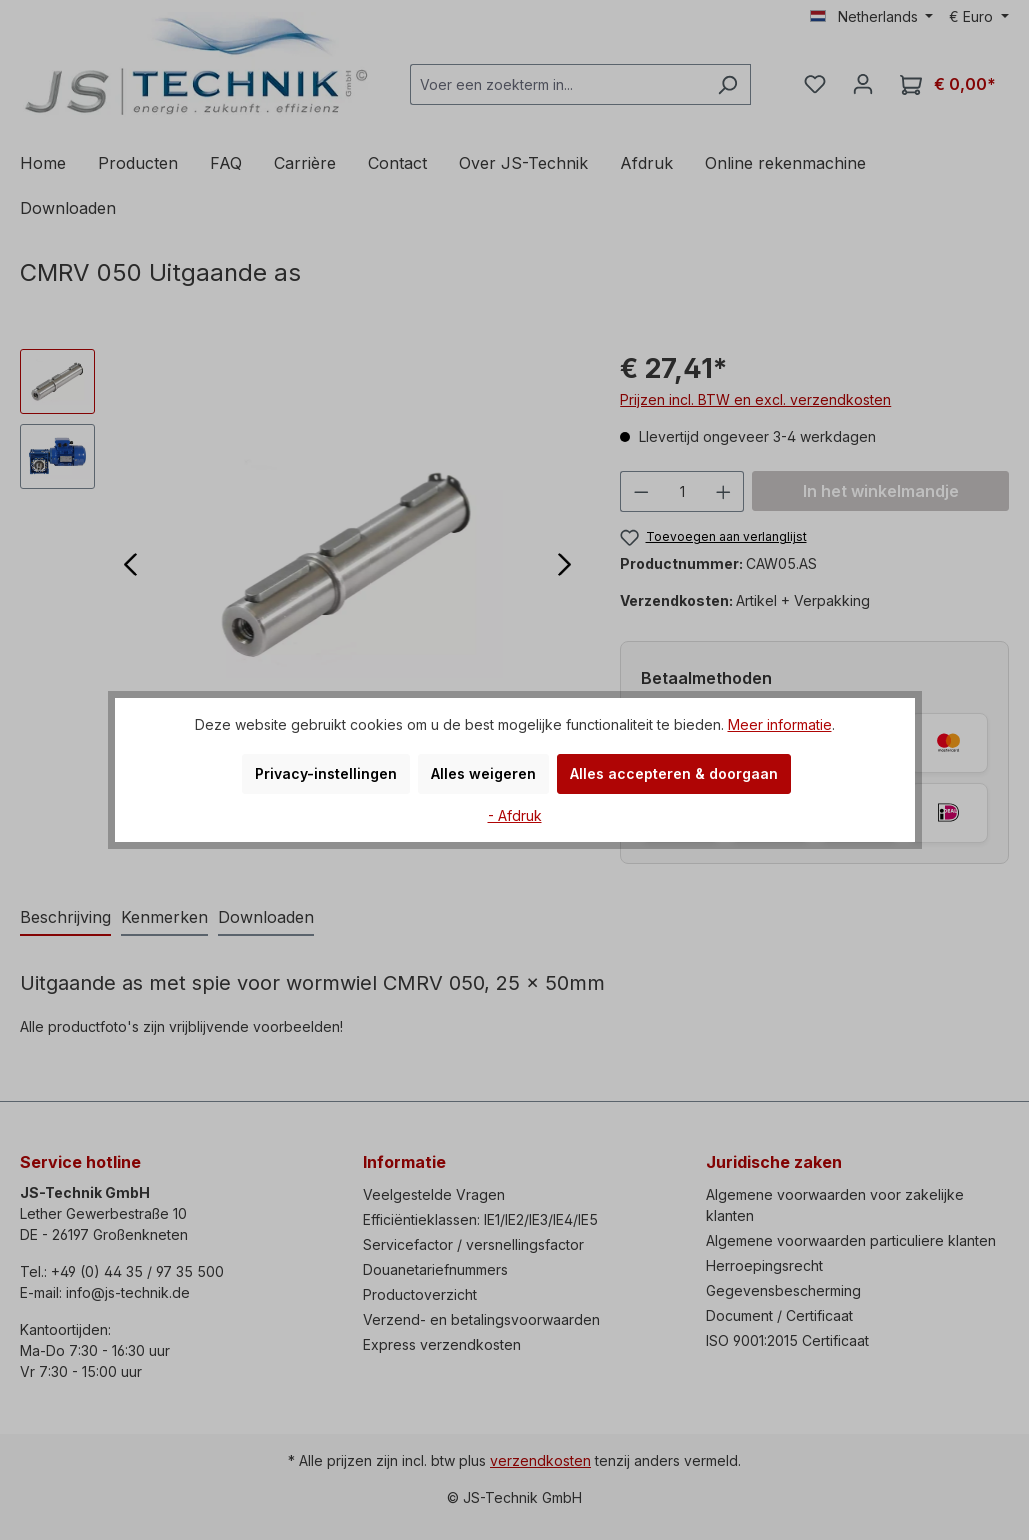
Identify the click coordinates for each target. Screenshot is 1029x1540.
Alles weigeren (483, 773)
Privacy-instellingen (326, 773)
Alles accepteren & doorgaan (674, 773)
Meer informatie (780, 724)
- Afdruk (515, 815)
